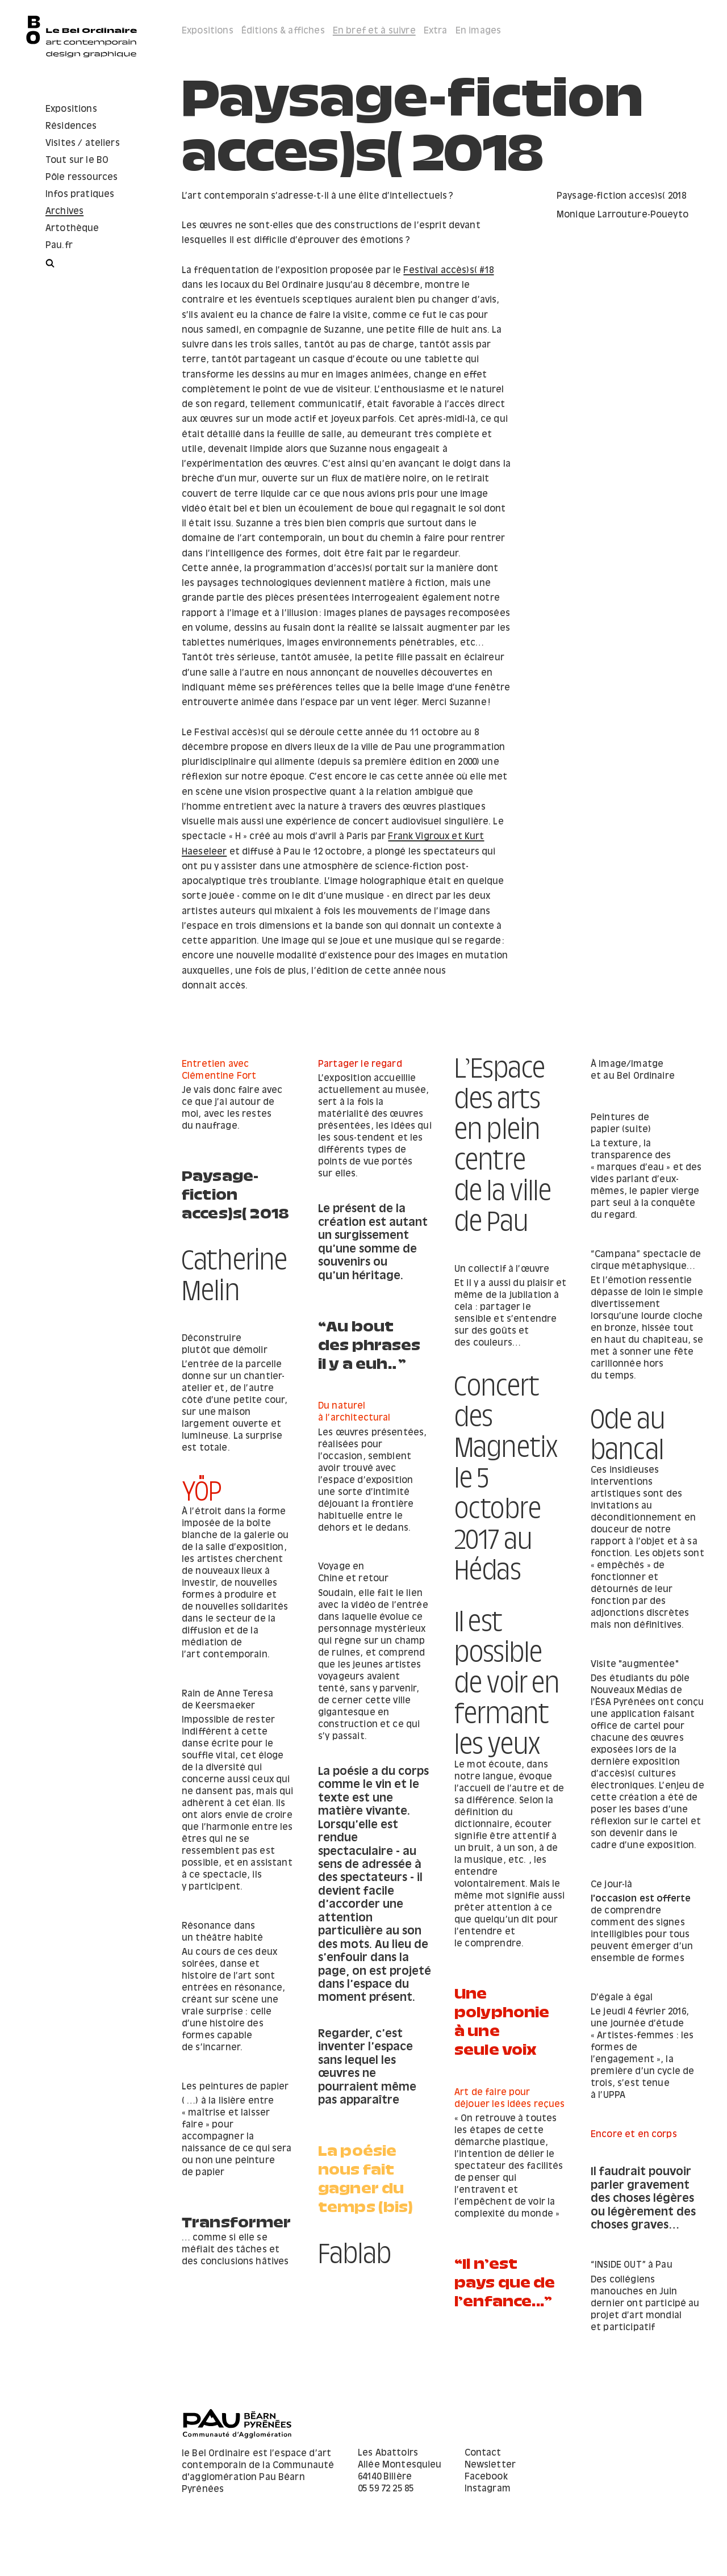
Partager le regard (360, 1064)
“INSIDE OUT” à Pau (495, 2296)
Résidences (71, 126)
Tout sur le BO (76, 160)
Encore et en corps (225, 2164)
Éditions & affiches (283, 31)
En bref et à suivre (374, 31)
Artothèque (72, 228)
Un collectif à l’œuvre (365, 1302)
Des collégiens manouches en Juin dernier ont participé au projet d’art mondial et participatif (508, 2334)
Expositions (71, 109)
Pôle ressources (81, 177)
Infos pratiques (79, 194)
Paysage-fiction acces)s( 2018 (235, 1191)
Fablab (354, 2268)
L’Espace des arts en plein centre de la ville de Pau (503, 1137)
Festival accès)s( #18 (448, 270)
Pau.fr (59, 245)
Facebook (486, 2507)
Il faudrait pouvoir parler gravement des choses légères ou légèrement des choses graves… (234, 2229)
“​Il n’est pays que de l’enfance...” (232, 2322)
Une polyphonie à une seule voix (365, 2055)
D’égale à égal (213, 2028)
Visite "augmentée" (226, 1694)
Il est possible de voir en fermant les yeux (507, 1728)
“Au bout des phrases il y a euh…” (505, 1356)
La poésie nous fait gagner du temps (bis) (502, 2222)
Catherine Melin (234, 1268)
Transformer (645, 2237)
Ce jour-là (203, 1914)
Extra (436, 31)
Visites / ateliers (82, 143)
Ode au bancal (491, 1433)
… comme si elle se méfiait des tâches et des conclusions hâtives (644, 2268)
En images (478, 31)
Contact (483, 2483)
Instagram (488, 2519)
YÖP (202, 1483)
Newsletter (490, 2495)
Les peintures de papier (644, 2105)
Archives (64, 211)
